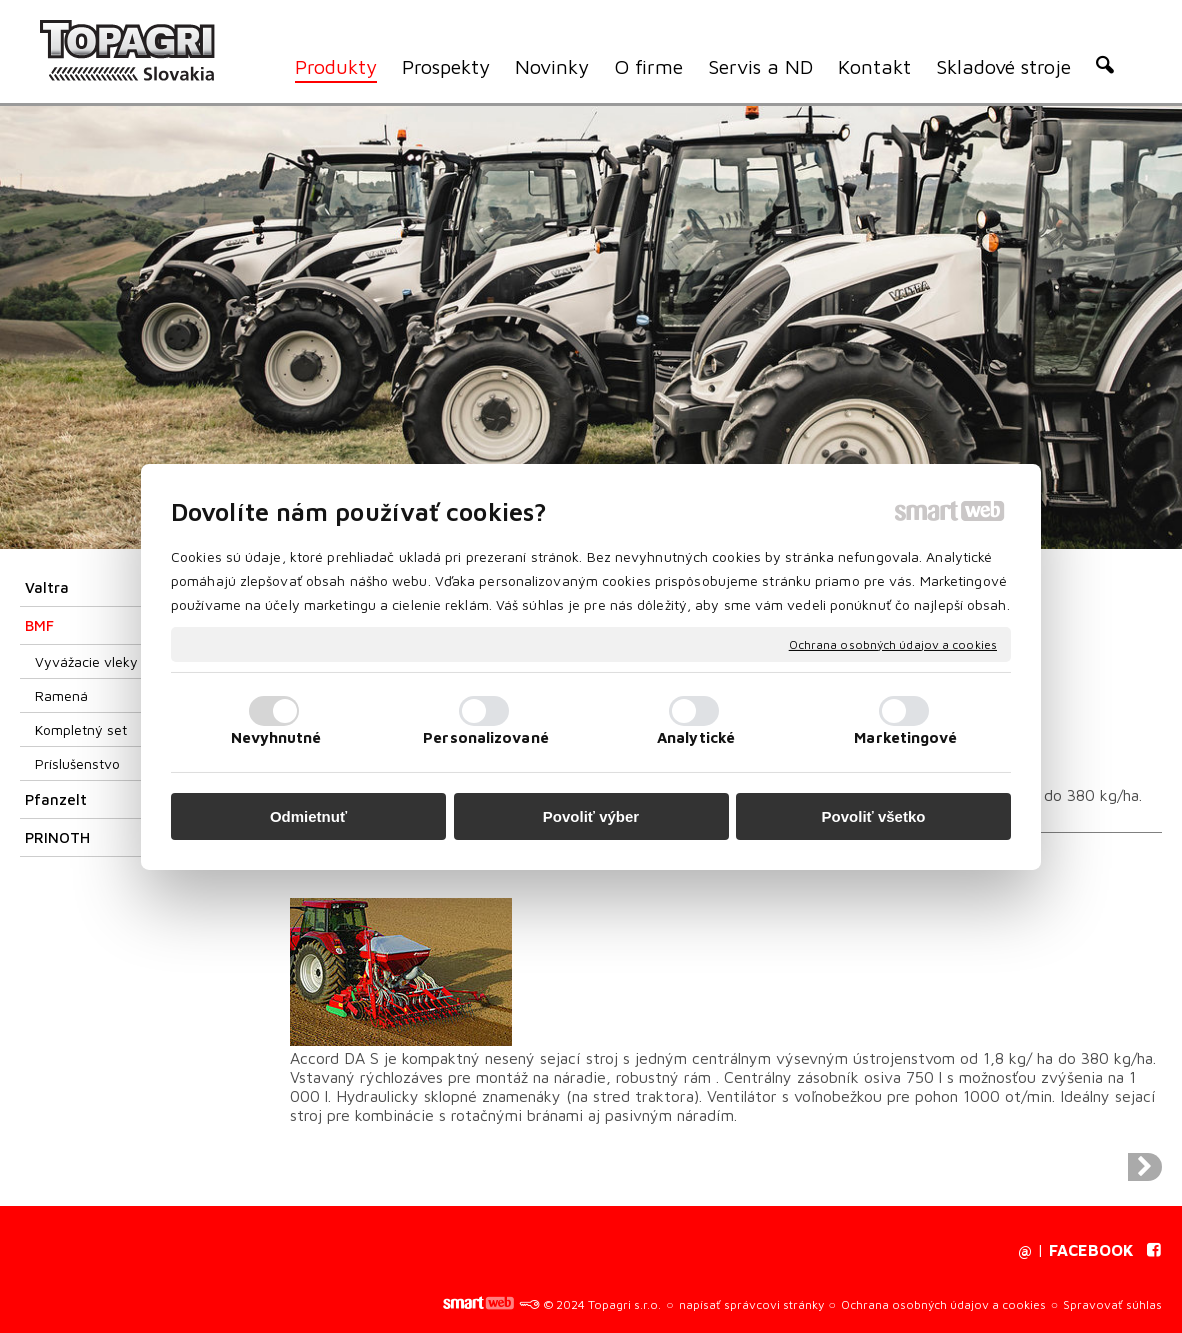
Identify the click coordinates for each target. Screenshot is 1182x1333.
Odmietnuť (308, 816)
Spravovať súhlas (1112, 1304)
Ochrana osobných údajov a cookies (893, 643)
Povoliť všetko (874, 816)
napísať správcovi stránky (751, 1304)
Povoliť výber (591, 816)
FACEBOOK (1091, 1250)
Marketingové (905, 737)
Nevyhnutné (276, 737)
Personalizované (486, 737)
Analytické (696, 737)
